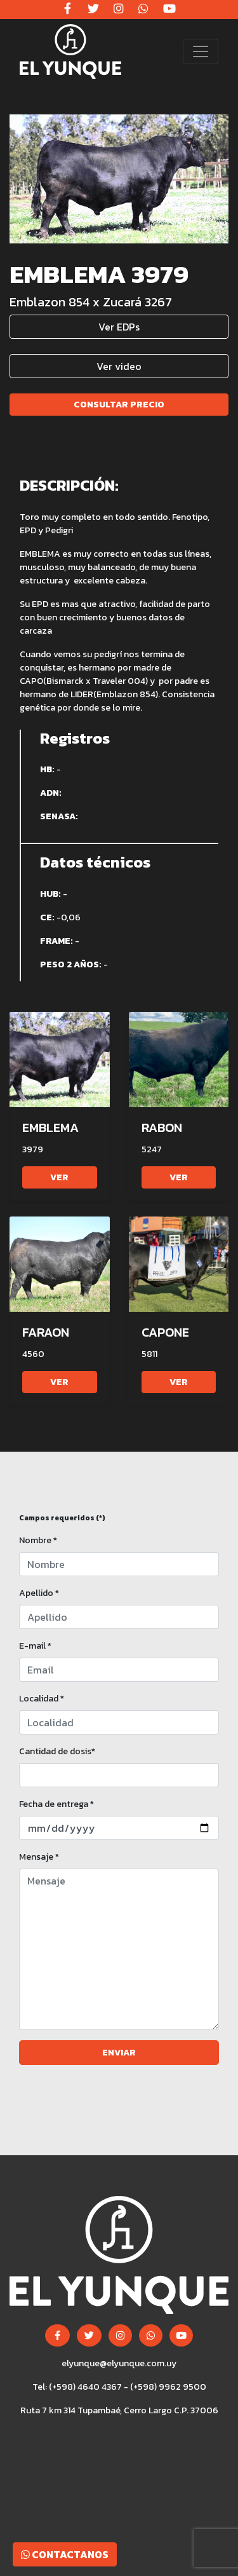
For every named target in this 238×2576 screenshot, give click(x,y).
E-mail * (35, 1646)
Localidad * (41, 1698)
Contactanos (65, 2554)
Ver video (119, 366)
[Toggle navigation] (200, 51)
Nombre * (38, 1540)
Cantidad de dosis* (57, 1751)
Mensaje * (39, 1857)
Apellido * (39, 1593)
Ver (59, 1177)
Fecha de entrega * (56, 1804)
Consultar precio (119, 404)
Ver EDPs (119, 326)
